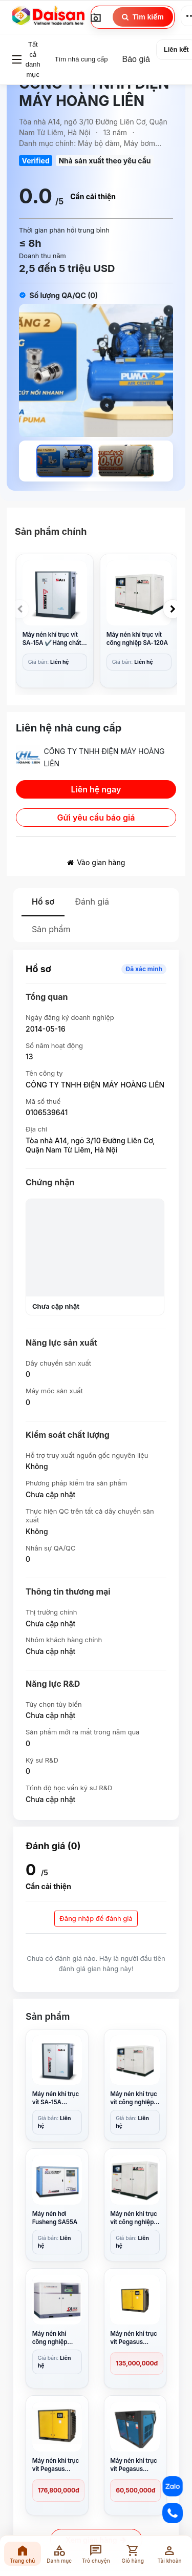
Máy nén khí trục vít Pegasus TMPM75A (55, 2465)
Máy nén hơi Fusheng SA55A (55, 2218)
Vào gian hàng (96, 862)
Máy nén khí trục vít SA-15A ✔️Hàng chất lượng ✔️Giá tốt (52, 639)
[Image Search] (95, 17)
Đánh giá (92, 901)
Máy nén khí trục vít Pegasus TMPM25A (133, 2465)
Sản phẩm (51, 929)
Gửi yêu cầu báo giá (96, 817)
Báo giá (136, 59)
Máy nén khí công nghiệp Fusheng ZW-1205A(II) (51, 2338)
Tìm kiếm (143, 17)
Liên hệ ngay (96, 789)
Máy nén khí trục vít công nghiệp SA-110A (133, 2218)
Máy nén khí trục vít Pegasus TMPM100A (133, 2338)
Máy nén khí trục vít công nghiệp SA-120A (137, 638)
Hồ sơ (43, 901)
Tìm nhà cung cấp (81, 59)
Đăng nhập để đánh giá (95, 1918)
